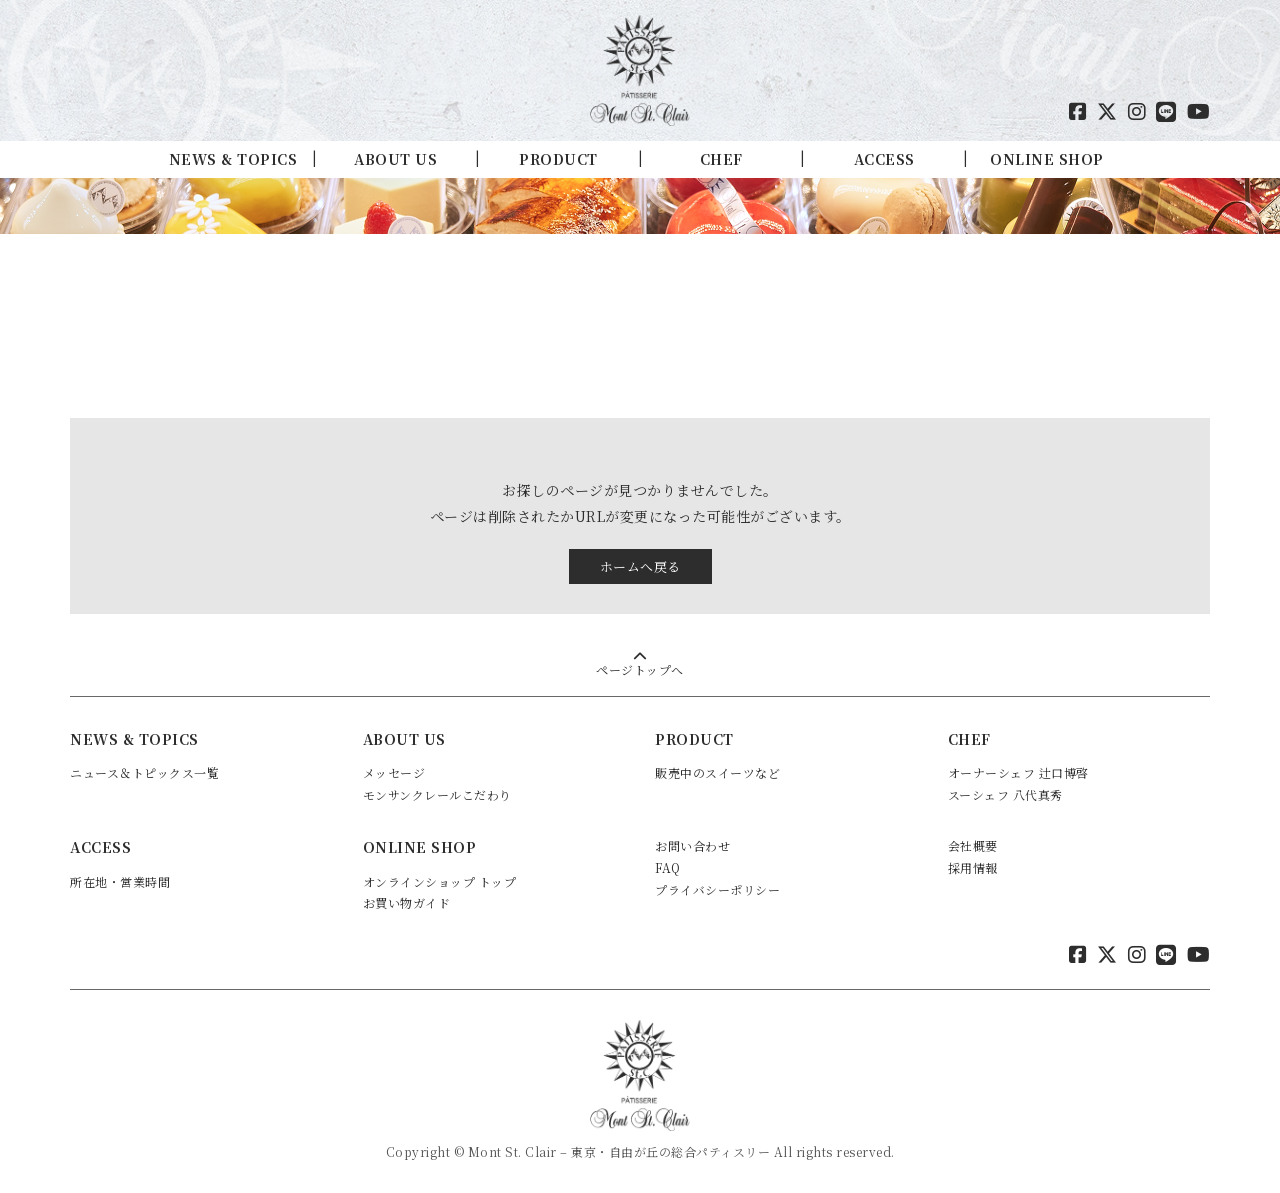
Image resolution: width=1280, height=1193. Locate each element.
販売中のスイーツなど (717, 772)
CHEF (721, 159)
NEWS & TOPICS (233, 159)
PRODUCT (558, 159)
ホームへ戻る (640, 566)
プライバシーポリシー (717, 889)
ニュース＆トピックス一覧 (144, 772)
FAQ (668, 867)
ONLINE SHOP (1047, 159)
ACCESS (884, 159)
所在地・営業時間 (120, 881)
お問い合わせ (692, 845)
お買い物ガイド (407, 902)
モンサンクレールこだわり (437, 794)
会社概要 (973, 845)
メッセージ (394, 772)
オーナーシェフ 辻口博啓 (1018, 772)
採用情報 (973, 867)
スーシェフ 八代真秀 (1005, 794)
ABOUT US (395, 159)
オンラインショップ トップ (440, 881)
